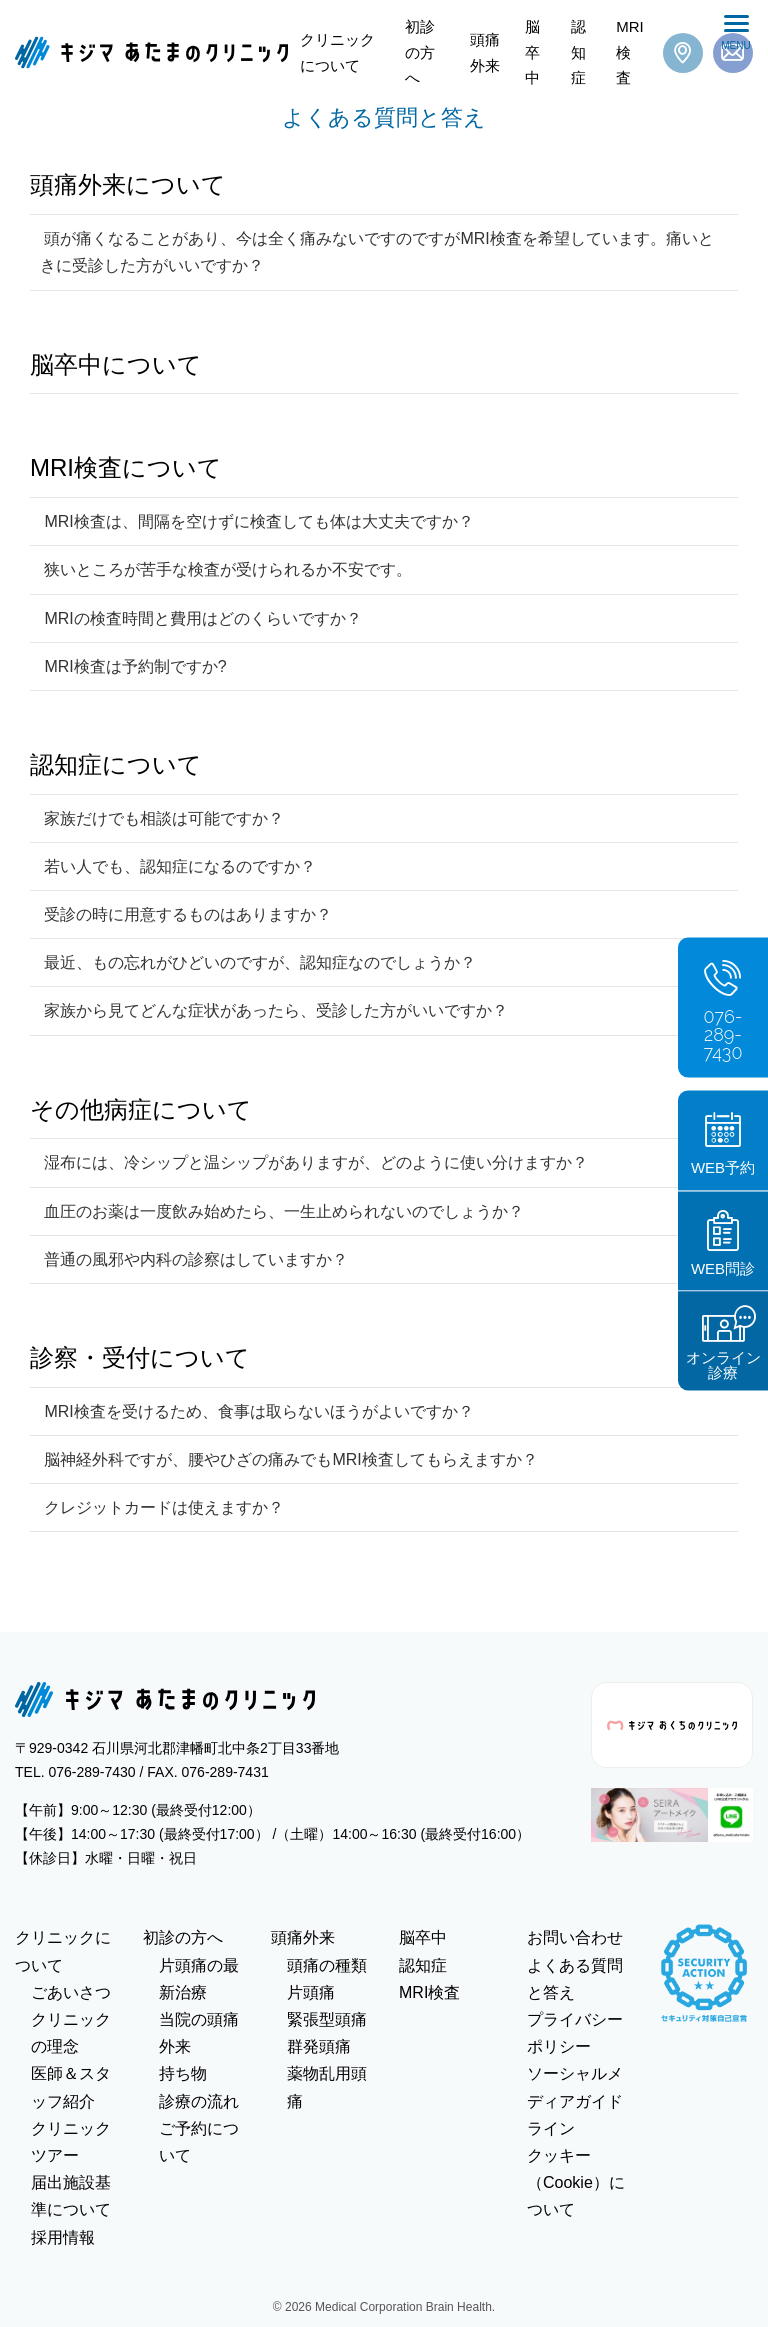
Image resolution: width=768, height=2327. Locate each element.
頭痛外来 (485, 52)
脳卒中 (532, 52)
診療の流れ (199, 2101)
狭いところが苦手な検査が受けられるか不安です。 (226, 569)
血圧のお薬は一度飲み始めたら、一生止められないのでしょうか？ (282, 1211)
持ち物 (183, 2073)
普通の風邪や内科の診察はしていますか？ (194, 1259)
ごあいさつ (71, 1992)
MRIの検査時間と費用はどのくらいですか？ (201, 618)
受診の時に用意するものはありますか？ (186, 914)
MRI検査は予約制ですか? (133, 666)
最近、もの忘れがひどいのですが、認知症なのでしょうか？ (258, 962)
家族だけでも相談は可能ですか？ (162, 818)
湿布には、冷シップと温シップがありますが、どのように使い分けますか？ (314, 1162)
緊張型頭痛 (327, 2019)
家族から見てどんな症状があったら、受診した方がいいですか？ (274, 1010)
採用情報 (63, 2237)
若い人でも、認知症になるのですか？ (178, 866)
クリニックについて (337, 52)
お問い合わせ (575, 1937)
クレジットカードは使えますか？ (162, 1507)
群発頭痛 (319, 2046)
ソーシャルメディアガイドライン (575, 2100)
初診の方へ (420, 52)
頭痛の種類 (327, 1965)
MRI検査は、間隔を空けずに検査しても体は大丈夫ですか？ (257, 521)
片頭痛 (311, 1992)
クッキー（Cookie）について (576, 2182)
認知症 (578, 52)
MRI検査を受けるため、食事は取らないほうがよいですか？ (257, 1411)
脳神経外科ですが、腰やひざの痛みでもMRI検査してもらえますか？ (289, 1459)
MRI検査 (630, 52)
